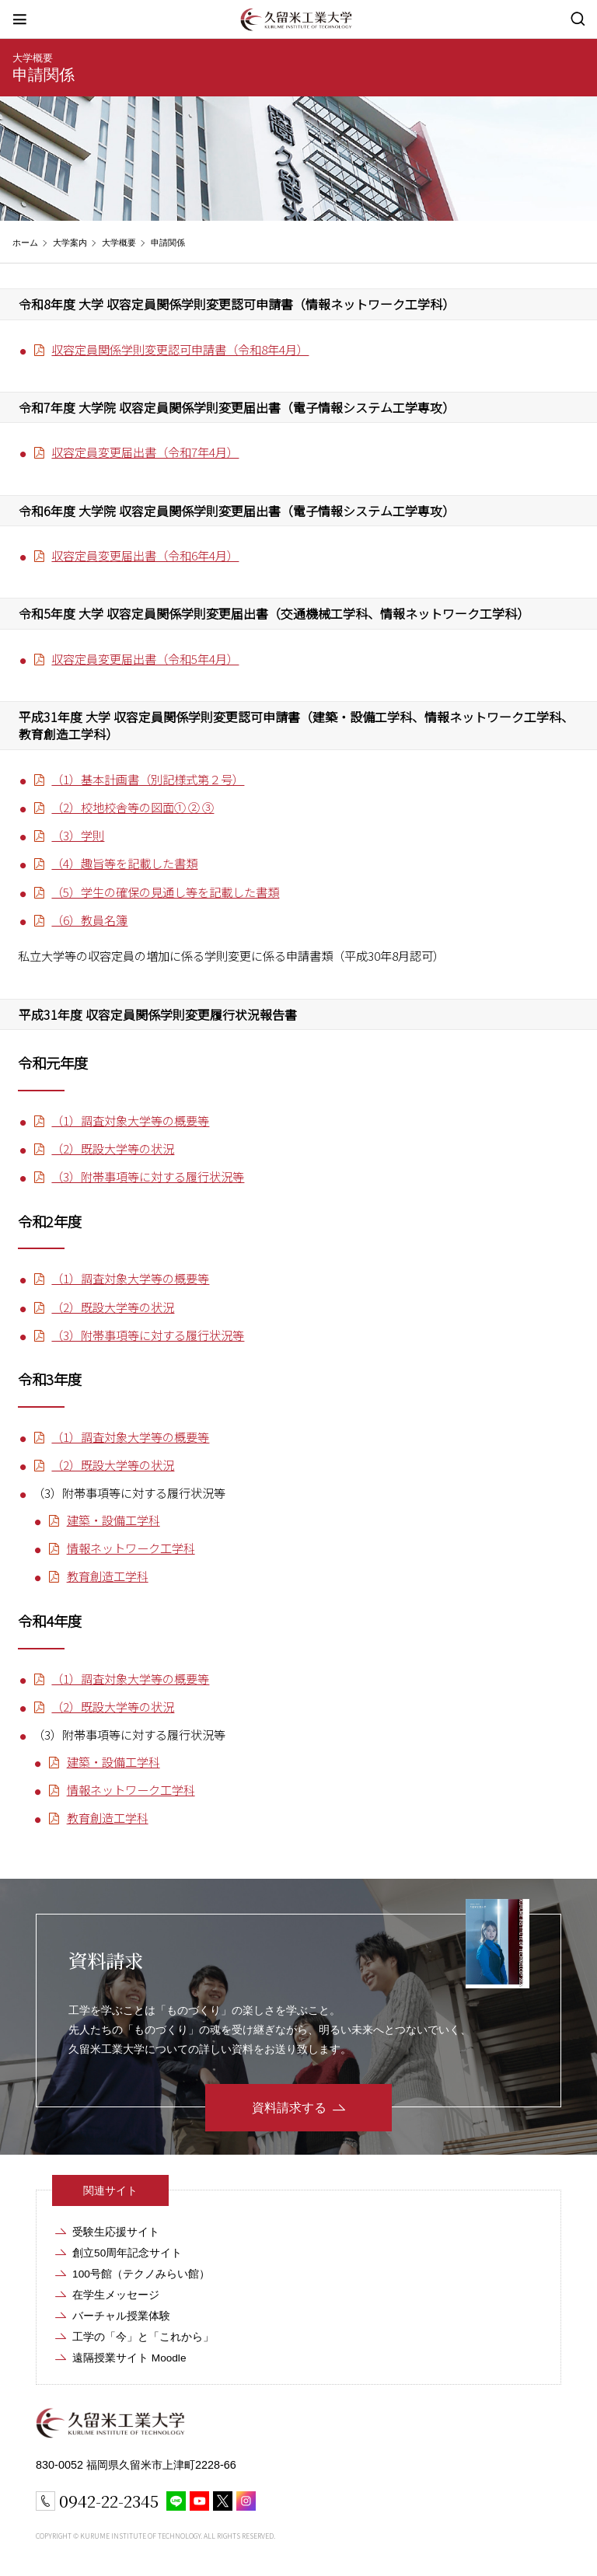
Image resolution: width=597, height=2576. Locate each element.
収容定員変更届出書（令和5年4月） (145, 658)
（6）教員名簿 (89, 919)
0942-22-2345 (109, 2500)
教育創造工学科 (107, 1575)
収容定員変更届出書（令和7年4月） (145, 451)
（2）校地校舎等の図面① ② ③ (132, 806)
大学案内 (70, 242)
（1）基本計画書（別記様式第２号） (147, 778)
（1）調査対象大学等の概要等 (130, 1120)
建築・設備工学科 (113, 1519)
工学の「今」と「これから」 (143, 2337)
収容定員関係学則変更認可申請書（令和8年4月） (180, 349)
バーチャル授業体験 (121, 2316)
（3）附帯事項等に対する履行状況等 (147, 1176)
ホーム (25, 242)
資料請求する (289, 2107)
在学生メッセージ (115, 2295)
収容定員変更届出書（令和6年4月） (145, 555)
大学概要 (32, 58)
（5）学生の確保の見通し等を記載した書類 (165, 891)
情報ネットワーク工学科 (131, 1547)
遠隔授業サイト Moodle (129, 2358)
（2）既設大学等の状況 (112, 1148)
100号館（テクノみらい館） (141, 2274)
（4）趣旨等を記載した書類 (124, 862)
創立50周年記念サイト (127, 2253)
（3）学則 (77, 834)
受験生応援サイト (115, 2232)
